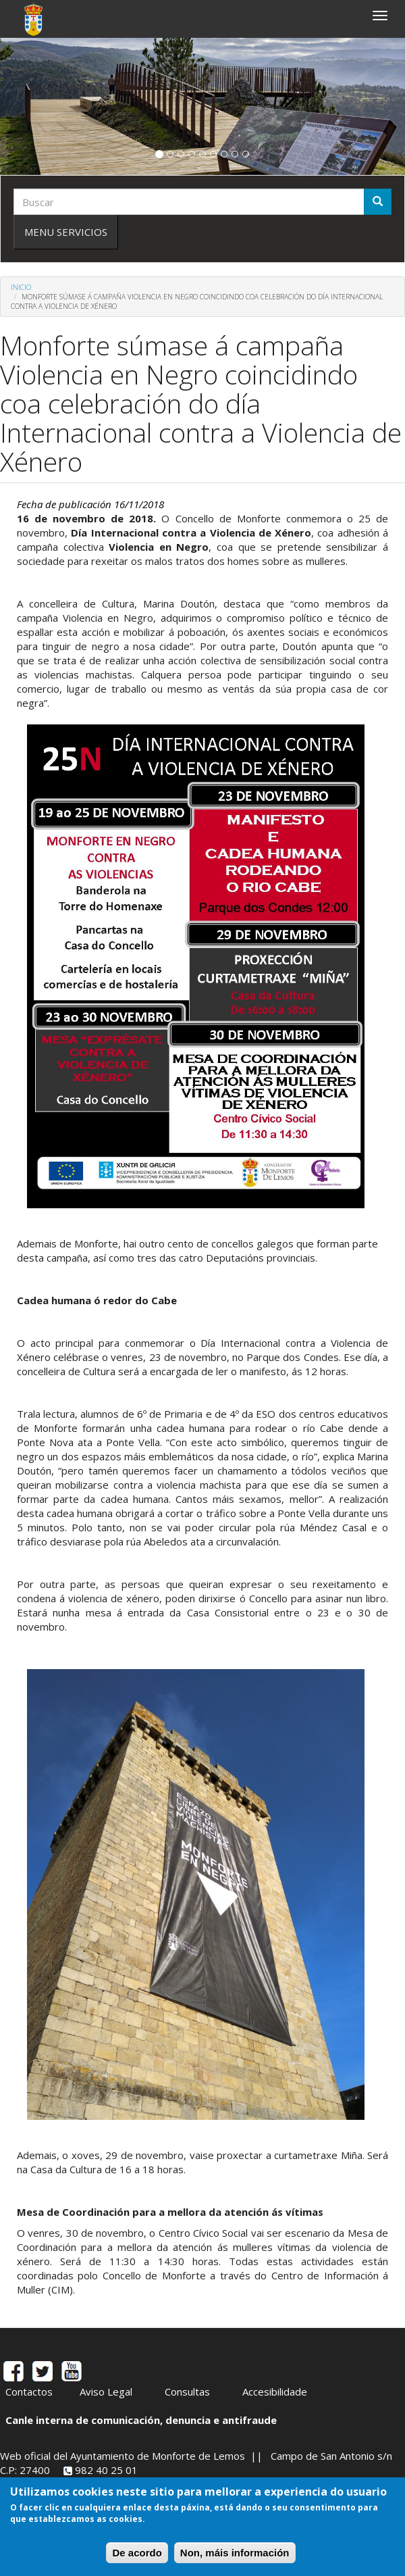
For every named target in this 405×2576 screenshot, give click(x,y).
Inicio (21, 287)
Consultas (187, 2391)
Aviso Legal (106, 2391)
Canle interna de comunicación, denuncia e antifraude (141, 2420)
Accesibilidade (274, 2391)
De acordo (136, 2559)
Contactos (29, 2391)
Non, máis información (235, 2559)
